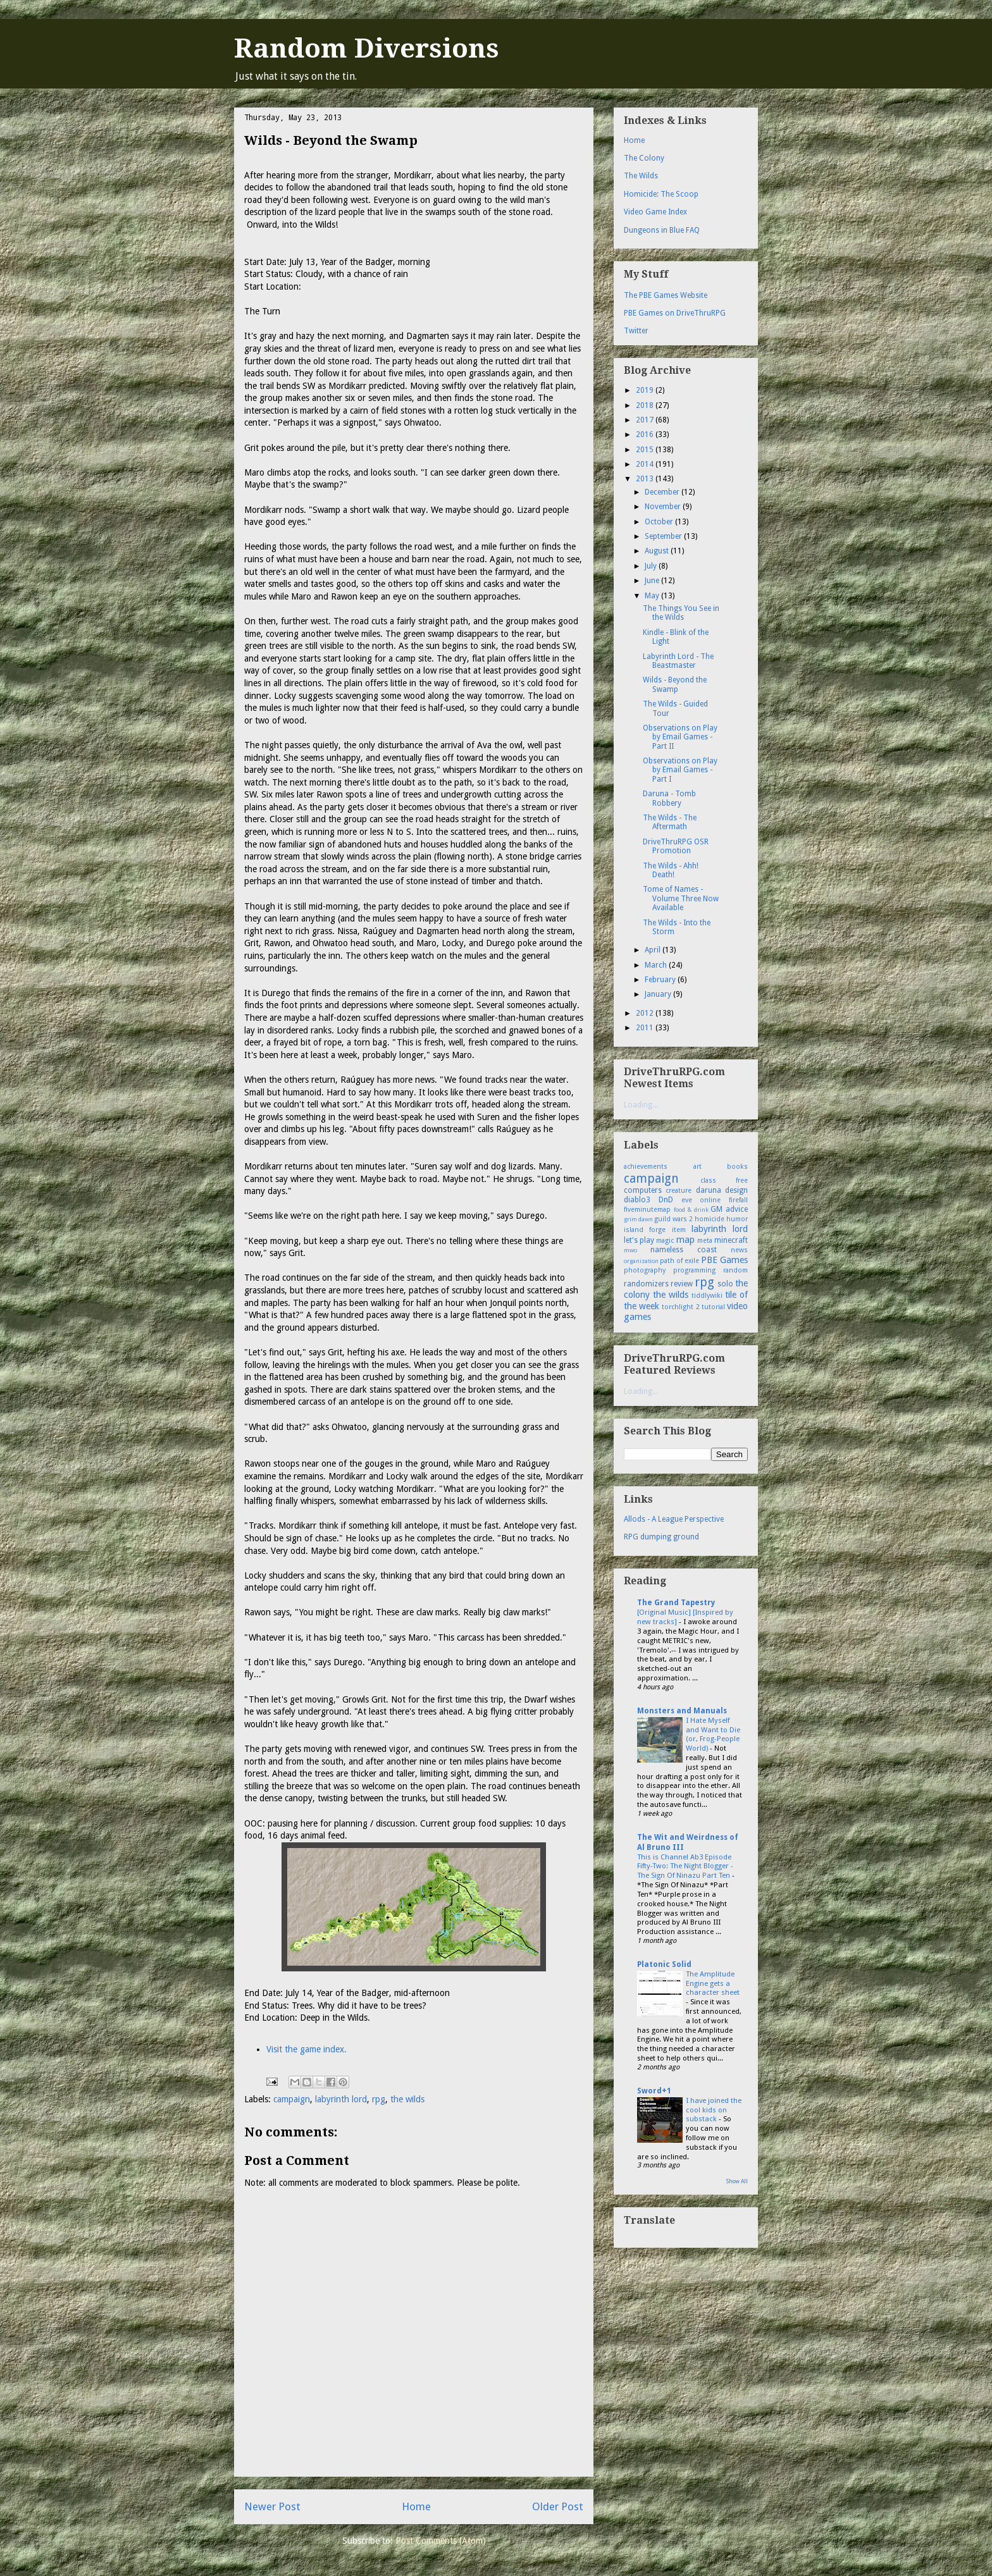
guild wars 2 (673, 1219)
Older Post (557, 2506)
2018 (645, 405)
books (737, 1166)
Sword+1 (654, 2090)
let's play (639, 1240)
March (657, 965)
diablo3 (637, 1199)
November (664, 506)
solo (725, 1283)
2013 (645, 478)
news (739, 1250)
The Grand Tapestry (676, 1602)
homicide (709, 1219)
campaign (291, 2099)
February (661, 979)
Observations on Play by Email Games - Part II (680, 737)
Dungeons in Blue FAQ (662, 230)
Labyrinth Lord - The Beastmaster (678, 661)
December (663, 492)
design (736, 1190)
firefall (738, 1200)
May (653, 595)
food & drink (691, 1209)
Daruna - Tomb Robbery (669, 798)
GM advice (729, 1209)
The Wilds (641, 175)
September (664, 536)
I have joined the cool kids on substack (713, 2110)
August (658, 550)
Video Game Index (655, 211)
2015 (645, 449)
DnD (666, 1199)
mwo (630, 1250)
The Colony (644, 158)
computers (643, 1190)
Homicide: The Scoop (661, 194)
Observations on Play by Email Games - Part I (680, 770)
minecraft (731, 1240)
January (659, 994)
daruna (708, 1190)
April (653, 950)
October (660, 521)
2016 (645, 434)
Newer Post (272, 2506)
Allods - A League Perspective (674, 1519)
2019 (645, 390)
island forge (645, 1230)
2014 (645, 464)
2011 (645, 1027)
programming (694, 1270)
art (697, 1166)
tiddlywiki (706, 1295)
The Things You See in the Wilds (681, 613)
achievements (645, 1166)
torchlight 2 (680, 1307)
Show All (737, 2181)
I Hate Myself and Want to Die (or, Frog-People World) (713, 1734)
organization (641, 1260)
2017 (645, 420)
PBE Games (724, 1260)
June (653, 580)
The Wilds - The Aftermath (670, 822)
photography (645, 1270)
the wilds (407, 2099)
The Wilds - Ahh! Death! (670, 870)
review (682, 1283)
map (685, 1240)
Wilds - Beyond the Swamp (675, 684)
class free (724, 1180)
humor (737, 1219)
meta (704, 1240)
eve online (701, 1200)
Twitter (636, 330)
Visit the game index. (306, 2049)
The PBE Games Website (665, 295)
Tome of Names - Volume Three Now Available (681, 898)
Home (416, 2506)
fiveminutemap (647, 1209)
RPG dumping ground (661, 1536)
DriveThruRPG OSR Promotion (676, 846)
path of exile (679, 1261)
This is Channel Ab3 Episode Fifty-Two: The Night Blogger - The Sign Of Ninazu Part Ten (685, 1866)
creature (678, 1190)
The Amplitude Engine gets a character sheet (713, 1983)
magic (665, 1240)
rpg (378, 2099)
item (679, 1230)
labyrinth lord (341, 2099)
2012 (645, 1013)
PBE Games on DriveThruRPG (675, 313)
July (652, 566)
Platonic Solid (664, 1964)
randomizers (646, 1283)
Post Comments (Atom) (440, 2541)
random (735, 1270)
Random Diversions (366, 48)
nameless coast (683, 1249)
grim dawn (638, 1219)
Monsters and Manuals (682, 1710)
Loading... (641, 1104)
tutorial (713, 1307)
